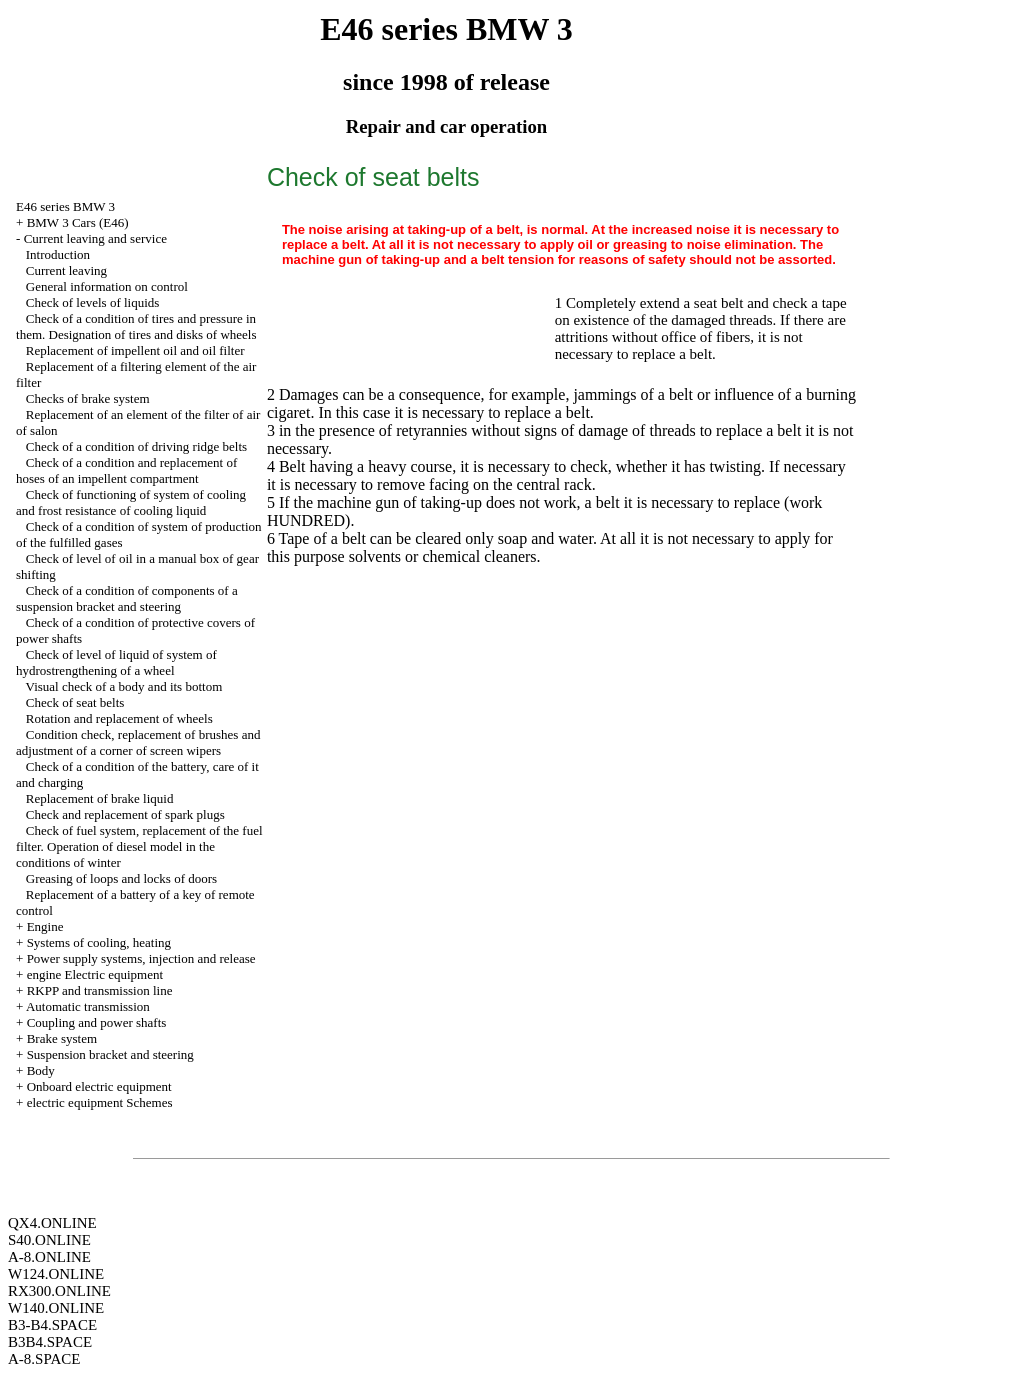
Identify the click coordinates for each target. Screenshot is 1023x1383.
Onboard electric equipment (99, 1086)
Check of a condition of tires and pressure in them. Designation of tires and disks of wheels (136, 326)
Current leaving (66, 270)
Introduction (58, 254)
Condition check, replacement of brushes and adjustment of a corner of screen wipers (138, 742)
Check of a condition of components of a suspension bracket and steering (127, 598)
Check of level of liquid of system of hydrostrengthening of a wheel (116, 662)
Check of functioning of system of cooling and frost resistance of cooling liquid (131, 502)
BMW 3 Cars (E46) (78, 222)
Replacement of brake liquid (100, 798)
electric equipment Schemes (100, 1102)
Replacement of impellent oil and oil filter (135, 350)
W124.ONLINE (56, 1274)
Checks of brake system (88, 398)
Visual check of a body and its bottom (124, 686)
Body (41, 1070)
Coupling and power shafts (97, 1022)
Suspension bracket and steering (110, 1054)
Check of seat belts (75, 702)
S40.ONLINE (49, 1240)
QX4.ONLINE (52, 1223)
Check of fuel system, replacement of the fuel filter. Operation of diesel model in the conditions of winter (139, 846)
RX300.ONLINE (59, 1291)
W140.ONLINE (56, 1308)
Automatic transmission (88, 1006)
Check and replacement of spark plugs (125, 814)
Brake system (62, 1038)
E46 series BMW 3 (65, 206)
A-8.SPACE (44, 1359)
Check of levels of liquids (93, 302)
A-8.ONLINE (49, 1257)
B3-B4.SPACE (52, 1325)
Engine (45, 926)
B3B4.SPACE (50, 1342)
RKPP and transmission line (100, 990)
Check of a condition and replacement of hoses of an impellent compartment (126, 470)
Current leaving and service (95, 238)
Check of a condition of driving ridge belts (136, 446)
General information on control (107, 286)
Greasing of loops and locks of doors (121, 878)
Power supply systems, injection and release (141, 958)
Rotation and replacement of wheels (119, 718)
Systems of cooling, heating (99, 942)
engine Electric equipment (95, 974)
